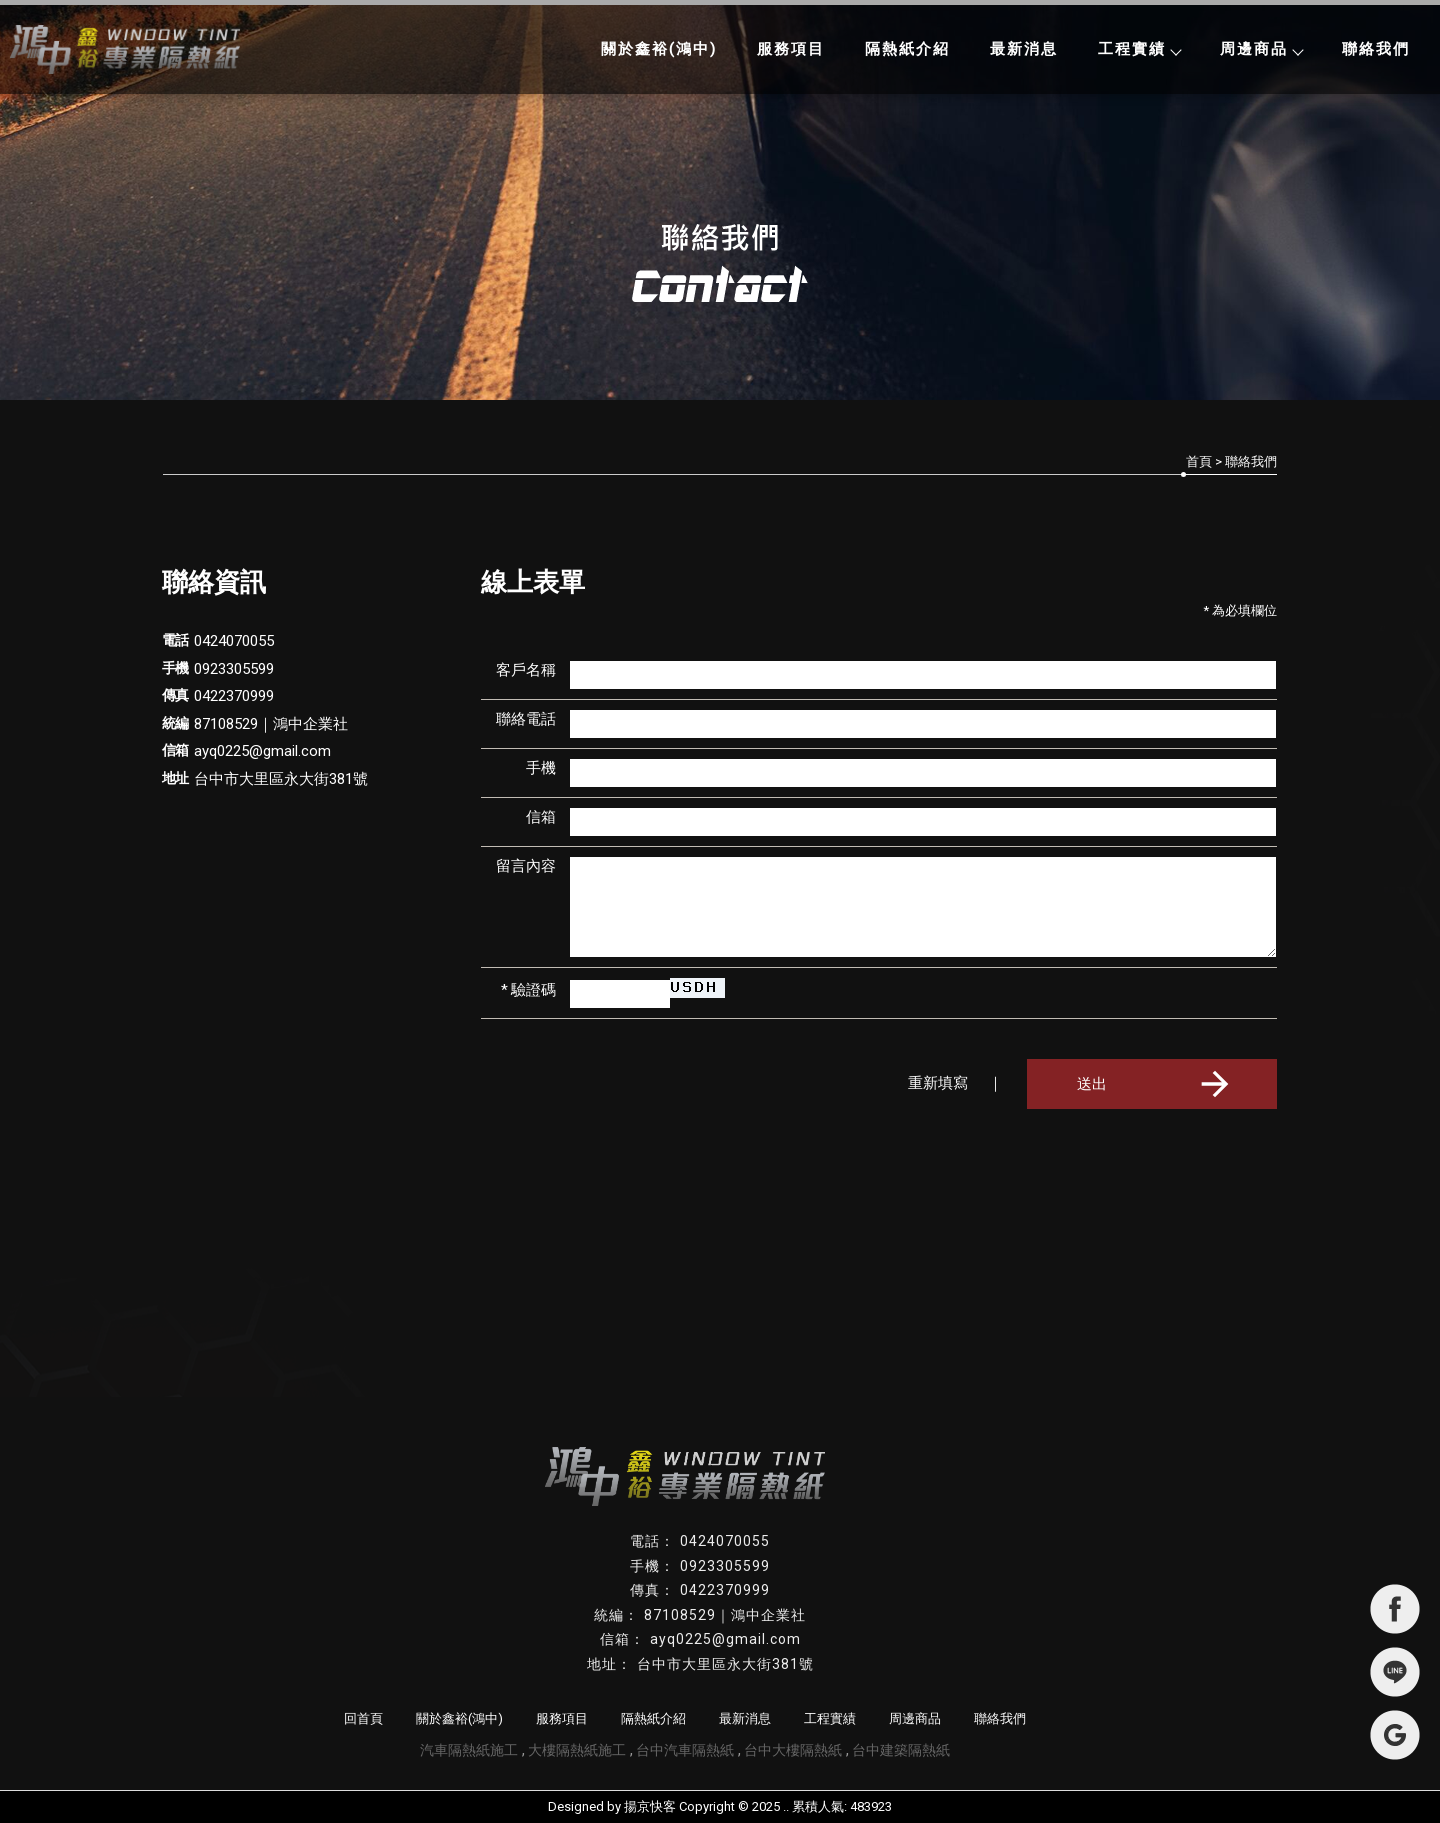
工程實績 (1139, 49)
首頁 (1199, 461)
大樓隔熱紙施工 (577, 1750)
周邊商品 (1261, 49)
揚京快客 (650, 1806)
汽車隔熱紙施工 (469, 1750)
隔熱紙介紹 (907, 49)
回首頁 (363, 1718)
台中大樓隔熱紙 (793, 1750)
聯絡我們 (1376, 49)
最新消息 (1024, 49)
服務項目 (791, 49)
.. (786, 1806)
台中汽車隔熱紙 (685, 1750)
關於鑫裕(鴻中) (659, 49)
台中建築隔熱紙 (901, 1750)
